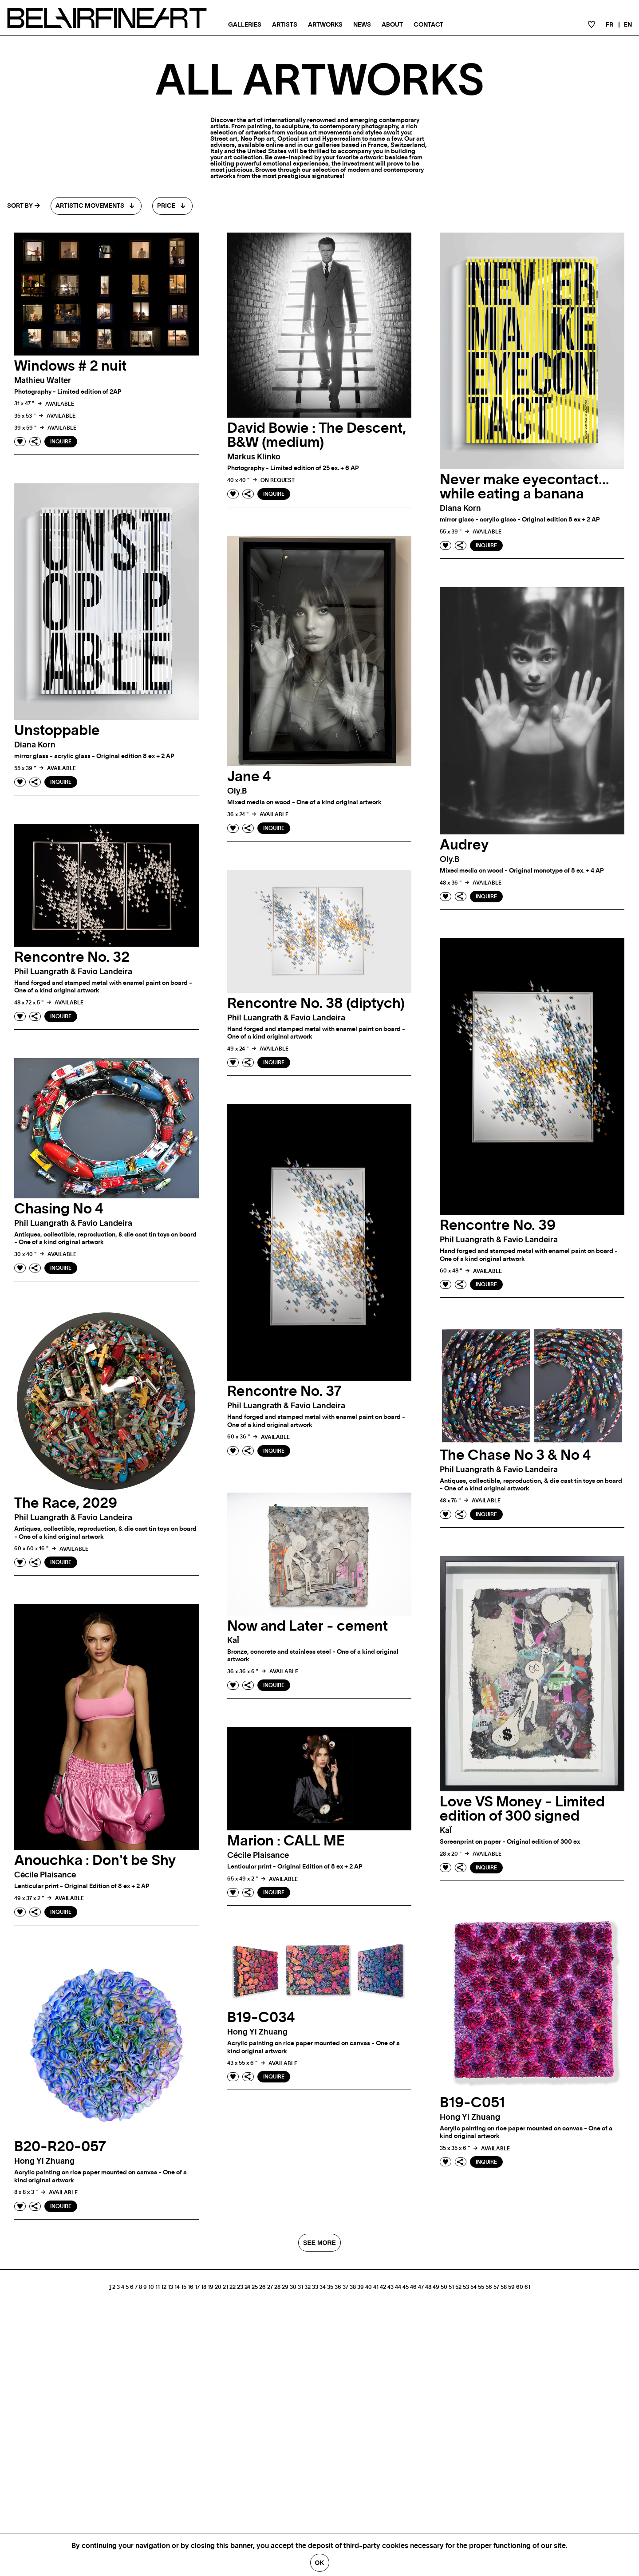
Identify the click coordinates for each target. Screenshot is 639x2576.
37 (345, 2287)
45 (405, 2287)
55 (481, 2287)
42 (383, 2287)
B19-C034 (261, 2018)
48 (428, 2287)
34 (323, 2287)
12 (163, 2287)
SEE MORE (319, 2242)
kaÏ (233, 1641)
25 (255, 2287)
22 (232, 2287)
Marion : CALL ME (286, 1841)
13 (170, 2287)
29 (285, 2287)
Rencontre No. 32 (72, 957)
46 (413, 2287)
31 (300, 2287)
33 (315, 2287)
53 (466, 2287)
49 (436, 2287)
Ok (319, 2562)
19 (210, 2287)
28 (277, 2287)
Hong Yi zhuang (470, 2118)
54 (473, 2287)
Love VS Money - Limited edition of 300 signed (522, 1809)
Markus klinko (253, 457)
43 (390, 2287)
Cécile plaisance (45, 1875)
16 (190, 2287)
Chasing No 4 (58, 1209)
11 (157, 2287)
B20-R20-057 (60, 2147)
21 (225, 2287)
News (362, 25)
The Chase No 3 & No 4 (515, 1455)
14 (177, 2287)
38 (353, 2287)
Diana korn (460, 509)
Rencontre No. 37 (284, 1391)
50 (444, 2287)
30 (293, 2287)
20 (218, 2287)
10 (151, 2287)
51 (451, 2287)
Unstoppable (57, 730)
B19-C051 (472, 2103)
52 (458, 2287)
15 (183, 2287)
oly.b (237, 791)
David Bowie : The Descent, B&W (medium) (316, 435)
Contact (428, 25)
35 (330, 2287)
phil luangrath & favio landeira (73, 972)
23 (240, 2287)
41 (376, 2287)
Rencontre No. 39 (498, 1225)
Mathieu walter (42, 381)
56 (488, 2287)
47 (421, 2287)
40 (368, 2287)
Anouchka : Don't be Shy (95, 1860)
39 (360, 2287)
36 (338, 2287)
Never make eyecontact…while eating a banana (524, 487)
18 (203, 2287)
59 (511, 2287)
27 (270, 2287)
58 (504, 2287)
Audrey (464, 845)
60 (519, 2287)
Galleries (244, 25)
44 (398, 2287)
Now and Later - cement (307, 1626)
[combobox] (96, 206)
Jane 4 (249, 777)
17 (197, 2287)
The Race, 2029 (65, 1503)
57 (496, 2287)
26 (262, 2287)
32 (307, 2287)
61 (527, 2287)
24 (247, 2287)
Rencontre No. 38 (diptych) (316, 1003)
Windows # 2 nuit (70, 366)
